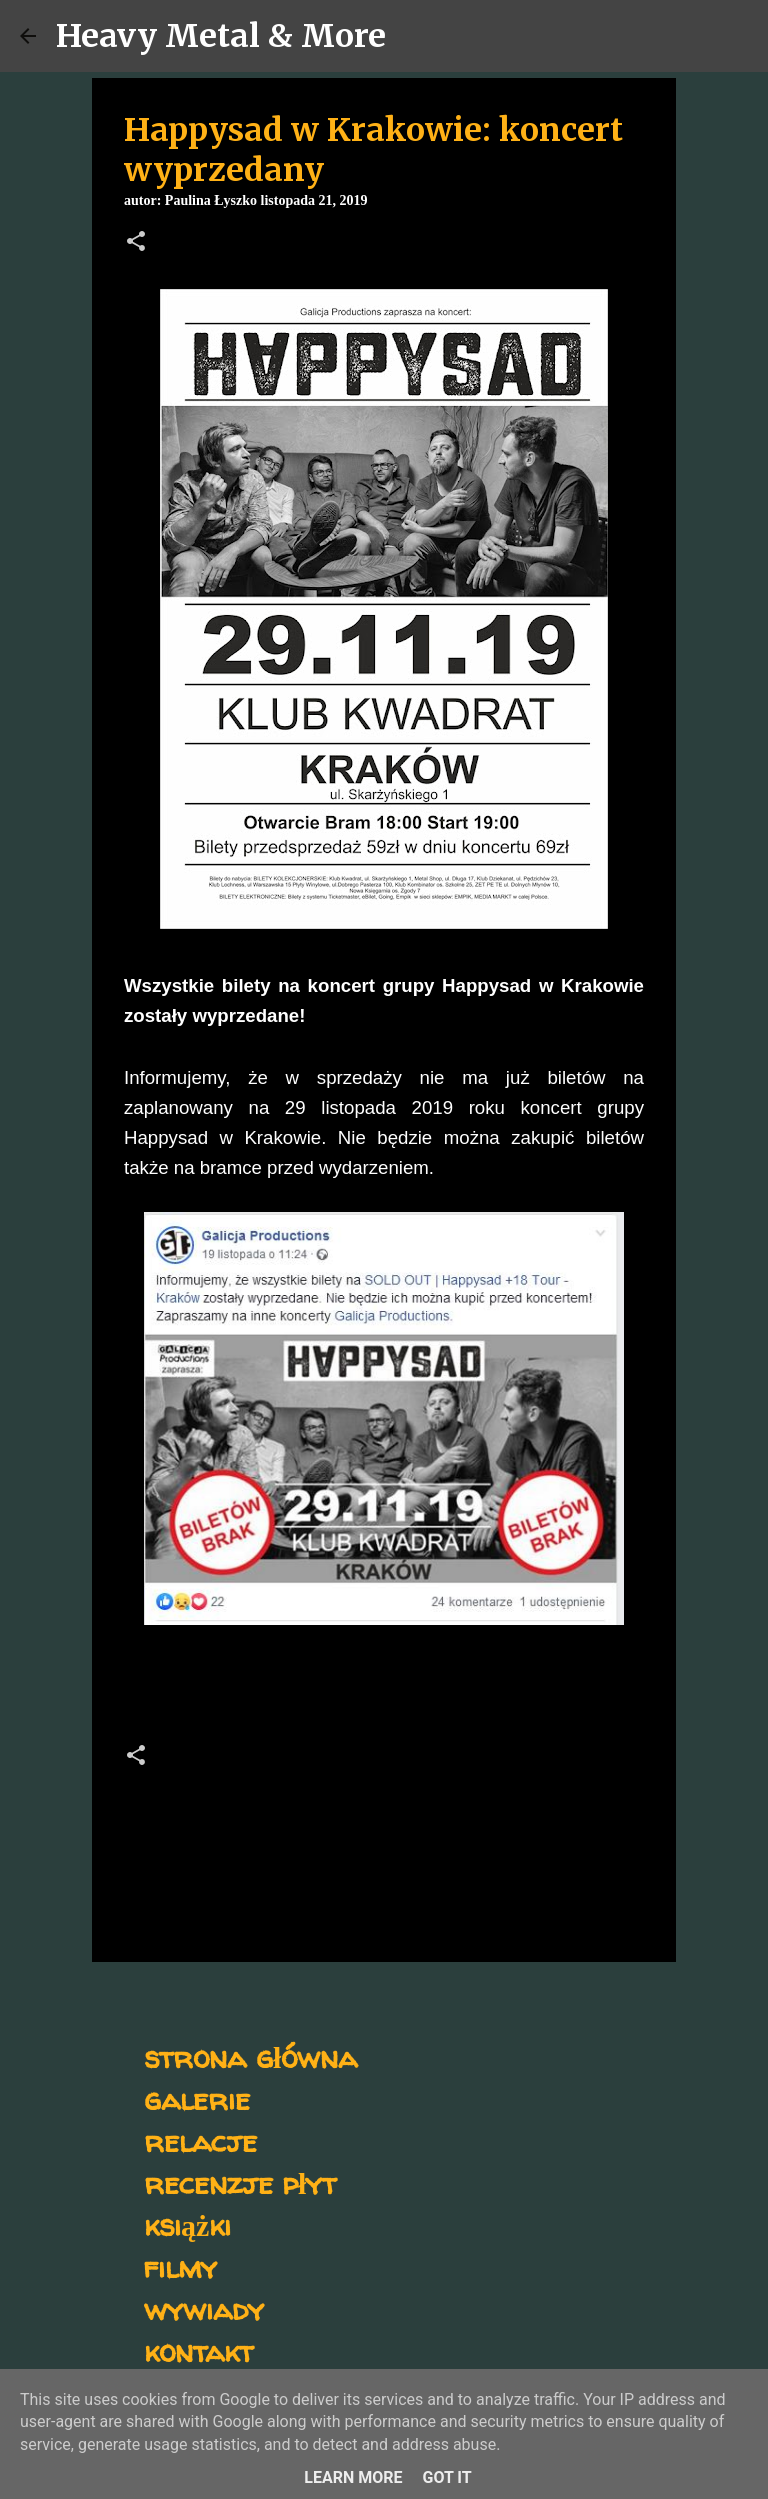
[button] (136, 243)
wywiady (204, 2308)
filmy (180, 2266)
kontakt (198, 2350)
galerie (197, 2098)
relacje (200, 2140)
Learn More (353, 2477)
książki (187, 2224)
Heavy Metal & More (221, 36)
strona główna (250, 2056)
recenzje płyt (240, 2182)
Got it (446, 2477)
